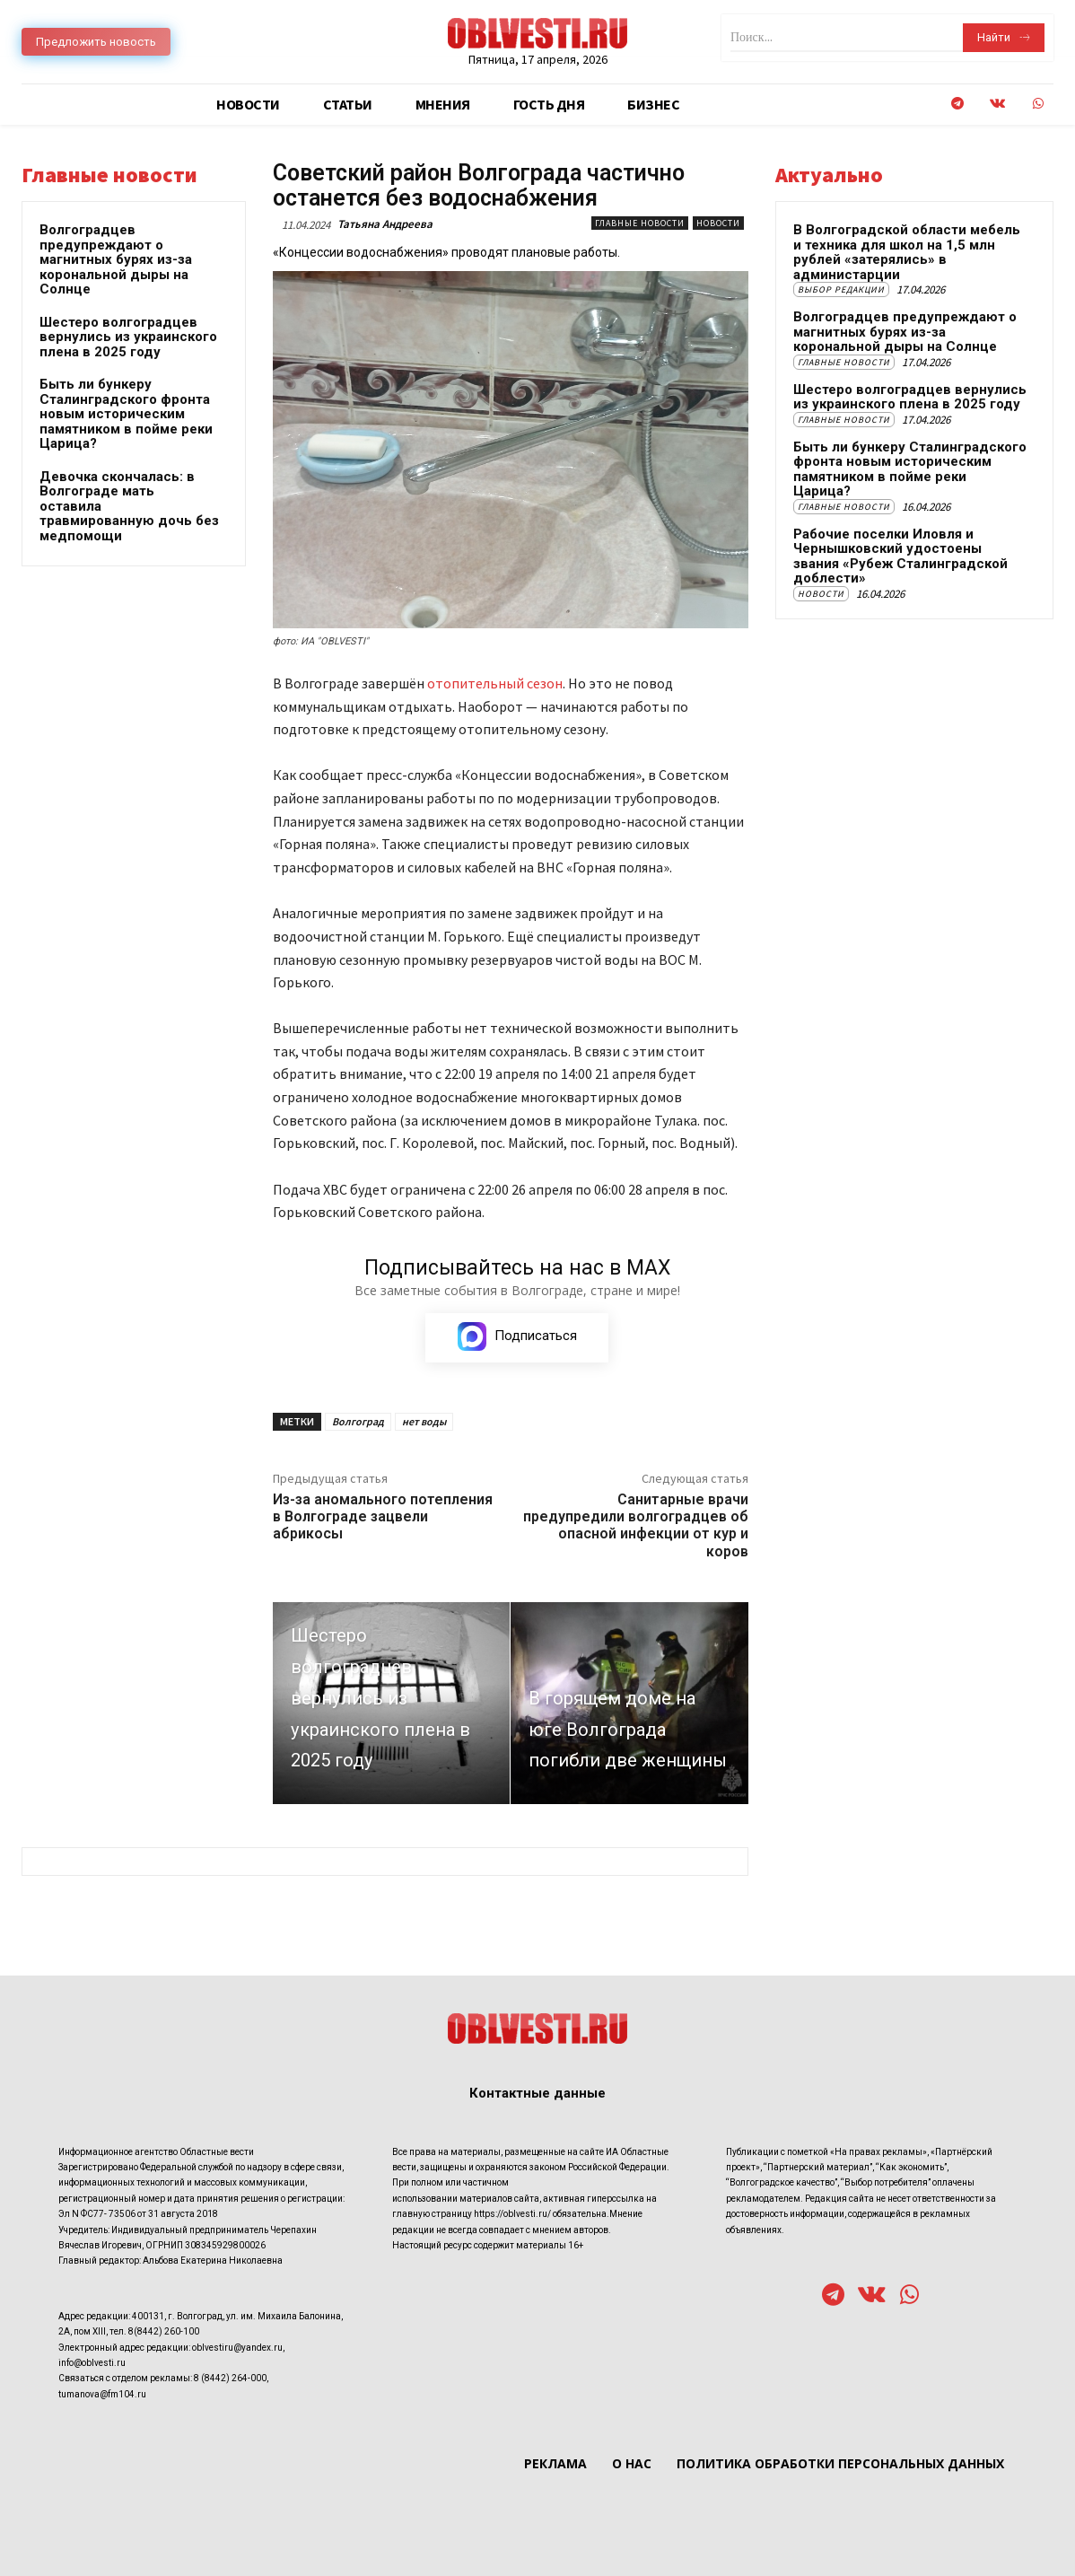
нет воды (424, 1421)
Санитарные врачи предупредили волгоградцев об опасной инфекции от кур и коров (635, 1525)
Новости (718, 223)
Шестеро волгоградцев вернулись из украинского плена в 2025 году (128, 337)
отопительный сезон (495, 683)
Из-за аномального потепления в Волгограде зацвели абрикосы (383, 1516)
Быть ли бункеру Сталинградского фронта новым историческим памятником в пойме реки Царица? (126, 413)
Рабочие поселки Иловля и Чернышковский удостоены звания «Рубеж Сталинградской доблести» (900, 556)
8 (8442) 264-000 (230, 2379)
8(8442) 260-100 (163, 2332)
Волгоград (358, 1421)
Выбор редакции (841, 289)
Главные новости (639, 223)
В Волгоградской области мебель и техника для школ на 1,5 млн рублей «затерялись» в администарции (906, 252)
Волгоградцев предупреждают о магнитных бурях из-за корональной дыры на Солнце (115, 259)
